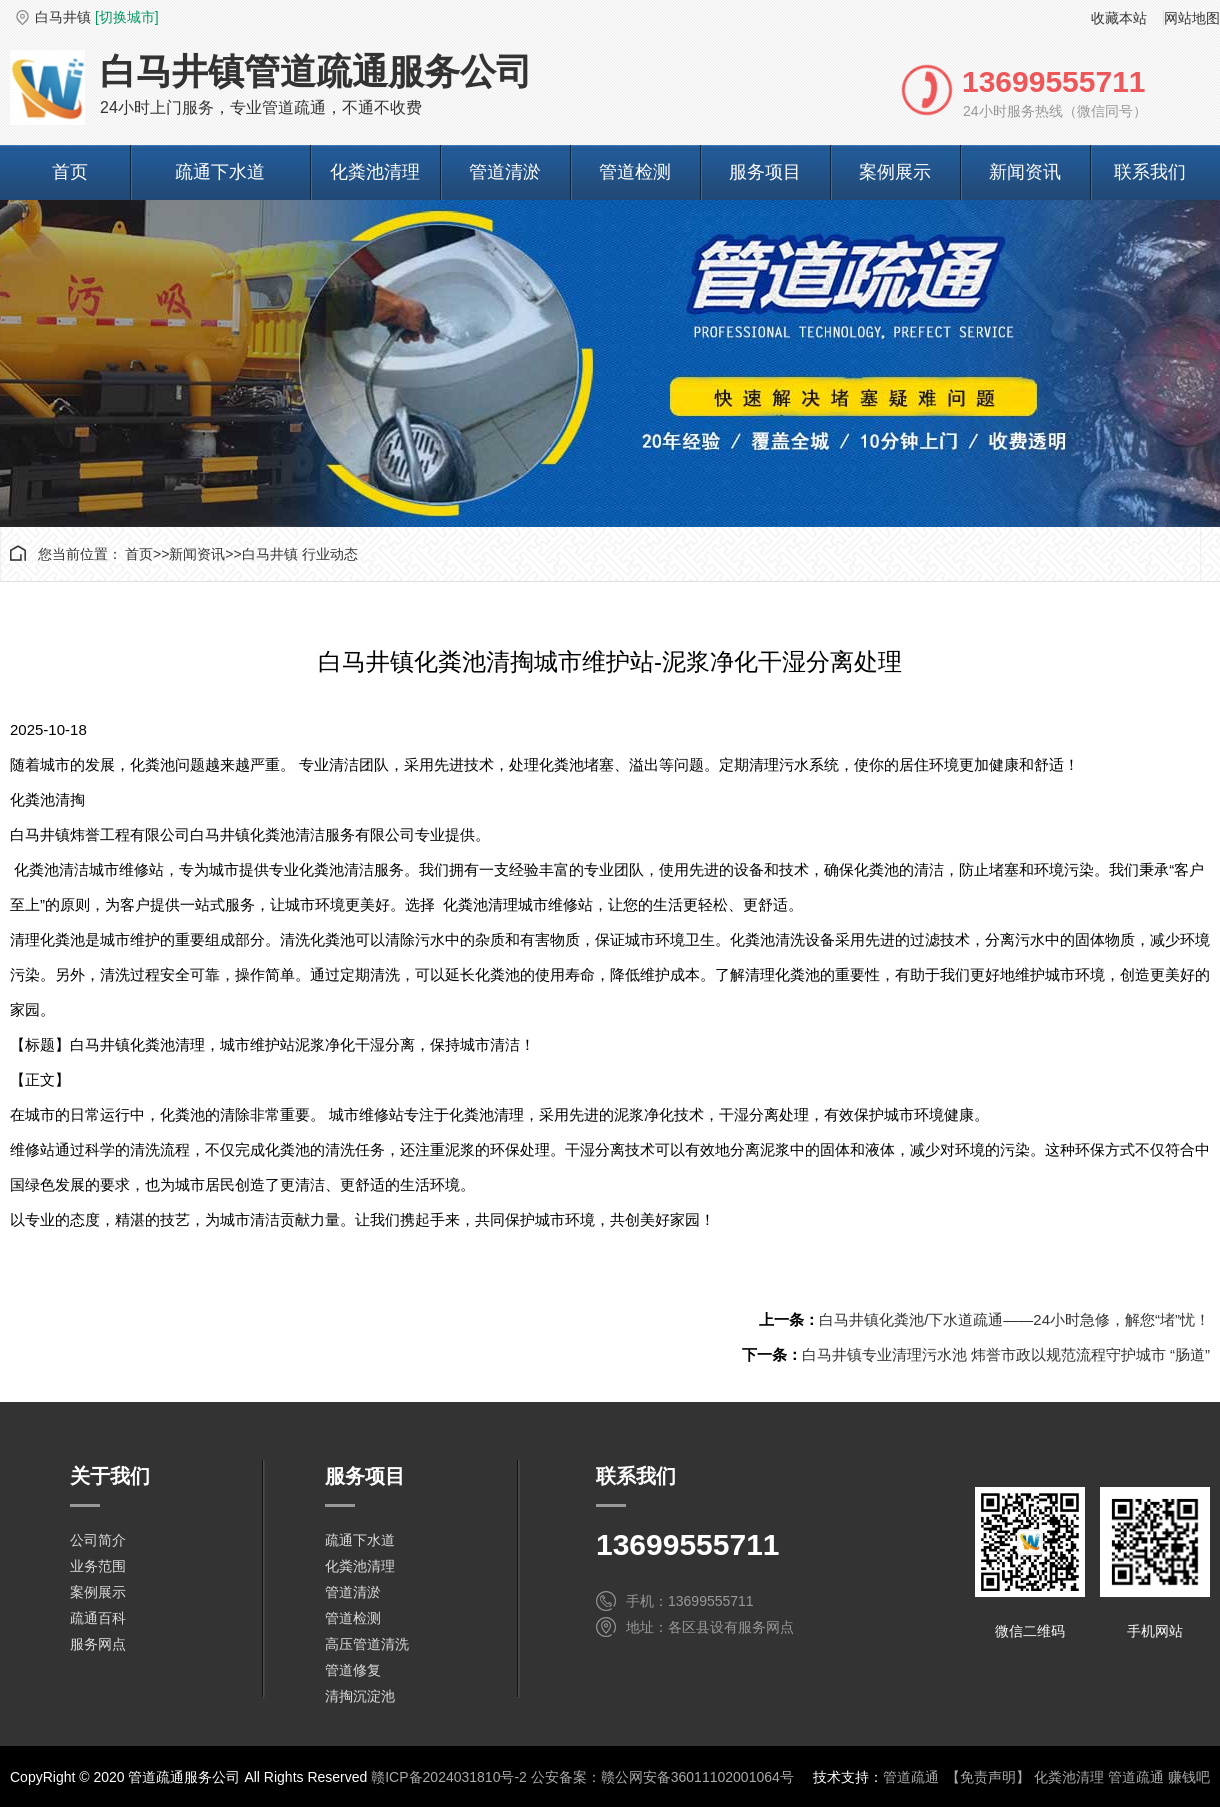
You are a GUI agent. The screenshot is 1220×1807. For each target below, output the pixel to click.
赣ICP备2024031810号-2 (449, 1777)
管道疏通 (911, 1777)
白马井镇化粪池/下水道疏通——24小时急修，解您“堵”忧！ (1014, 1319)
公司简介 (98, 1540)
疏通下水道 (220, 172)
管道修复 (353, 1670)
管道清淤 (505, 172)
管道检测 (635, 172)
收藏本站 (1119, 18)
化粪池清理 (375, 172)
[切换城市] (127, 17)
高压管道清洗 (367, 1644)
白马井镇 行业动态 (300, 554)
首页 (70, 172)
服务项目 (765, 172)
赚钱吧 (1189, 1777)
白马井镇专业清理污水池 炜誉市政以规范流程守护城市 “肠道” (1006, 1354)
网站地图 (1192, 18)
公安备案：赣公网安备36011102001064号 (662, 1777)
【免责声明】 (988, 1777)
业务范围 (98, 1566)
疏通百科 (98, 1618)
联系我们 (1150, 172)
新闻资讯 (1025, 172)
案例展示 (895, 172)
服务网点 (98, 1644)
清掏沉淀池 (360, 1696)
